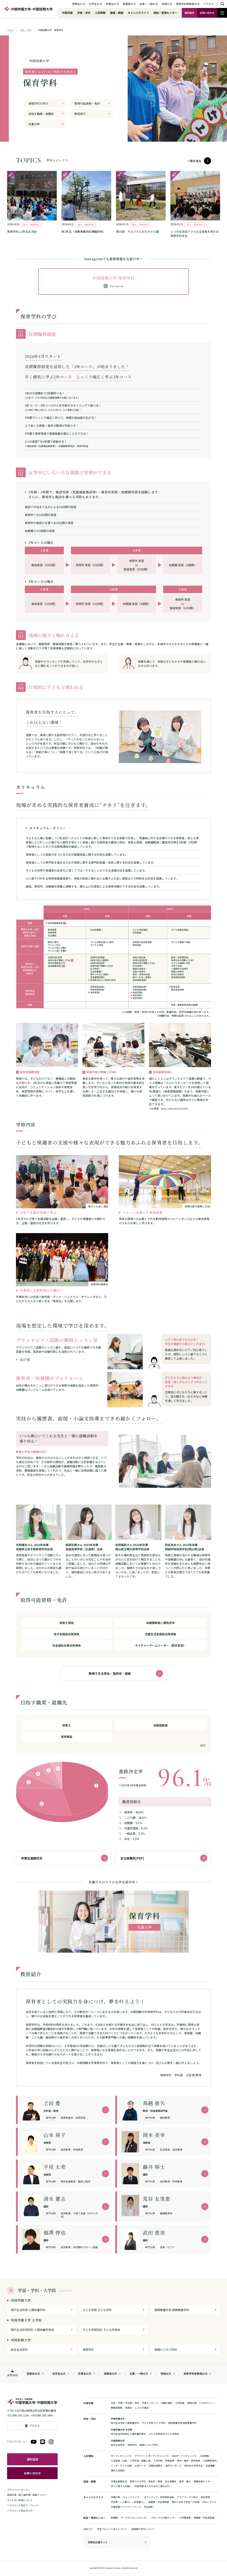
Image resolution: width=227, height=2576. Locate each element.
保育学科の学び (38, 103)
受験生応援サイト (98, 2543)
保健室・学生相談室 (158, 2503)
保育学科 (88, 2351)
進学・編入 (185, 2482)
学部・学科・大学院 (45, 2291)
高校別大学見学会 (193, 2467)
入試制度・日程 (119, 2462)
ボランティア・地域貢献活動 (159, 2498)
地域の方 (167, 4)
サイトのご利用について (19, 2501)
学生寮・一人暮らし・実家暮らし (128, 2503)
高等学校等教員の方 (188, 4)
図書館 (114, 2519)
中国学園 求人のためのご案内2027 (152, 2487)
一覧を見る (194, 161)
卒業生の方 (112, 4)
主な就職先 (170, 2482)
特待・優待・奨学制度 (188, 2462)
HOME (10, 30)
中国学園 (67, 13)
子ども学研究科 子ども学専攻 (101, 2331)
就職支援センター (203, 2482)
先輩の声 (34, 124)
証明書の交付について (142, 2530)
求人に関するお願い (121, 2487)
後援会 (128, 2409)
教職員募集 (116, 2409)
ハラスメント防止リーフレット (23, 2506)
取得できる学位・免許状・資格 (110, 1673)
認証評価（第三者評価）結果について (26, 2496)
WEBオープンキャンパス (184, 2457)
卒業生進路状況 (31, 1858)
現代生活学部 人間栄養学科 (28, 2311)
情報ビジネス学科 (165, 2351)
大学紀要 (179, 2404)
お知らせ (88, 2530)
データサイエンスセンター (134, 2519)
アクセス (208, 4)
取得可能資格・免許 (87, 103)
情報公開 (191, 2404)
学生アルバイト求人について (112, 2530)
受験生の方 (78, 4)
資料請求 (189, 13)
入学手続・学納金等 (163, 2462)
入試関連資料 (210, 2462)
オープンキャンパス (121, 2457)
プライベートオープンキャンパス (151, 2457)
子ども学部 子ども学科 (97, 2311)
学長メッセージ (150, 2404)
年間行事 (115, 2498)
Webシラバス (209, 2503)
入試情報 (100, 13)
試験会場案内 (156, 2467)
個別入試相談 (118, 2471)
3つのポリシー (206, 2404)
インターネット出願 (121, 2467)
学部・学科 (83, 13)
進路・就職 (116, 13)
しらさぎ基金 (142, 2409)
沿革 (113, 2404)
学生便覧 (148, 2508)
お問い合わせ (207, 13)
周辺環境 (205, 2498)
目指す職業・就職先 (41, 114)
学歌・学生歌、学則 (128, 2404)
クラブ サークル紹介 (187, 2498)
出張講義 (210, 2467)
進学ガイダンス (173, 2467)
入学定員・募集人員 (140, 2462)
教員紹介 (80, 114)
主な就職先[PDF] (132, 1858)
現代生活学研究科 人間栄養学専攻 (32, 2331)
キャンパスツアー (132, 2498)
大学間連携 (185, 2519)
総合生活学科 (19, 2351)
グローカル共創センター (163, 2519)
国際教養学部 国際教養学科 (171, 2311)
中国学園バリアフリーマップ (126, 2508)
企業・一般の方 (148, 4)
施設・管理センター (165, 13)
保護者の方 (129, 4)
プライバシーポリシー (18, 2491)
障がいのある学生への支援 (186, 2503)
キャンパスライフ (138, 13)
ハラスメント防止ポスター (21, 2511)
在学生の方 (95, 4)
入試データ (140, 2467)
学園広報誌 (166, 2404)
